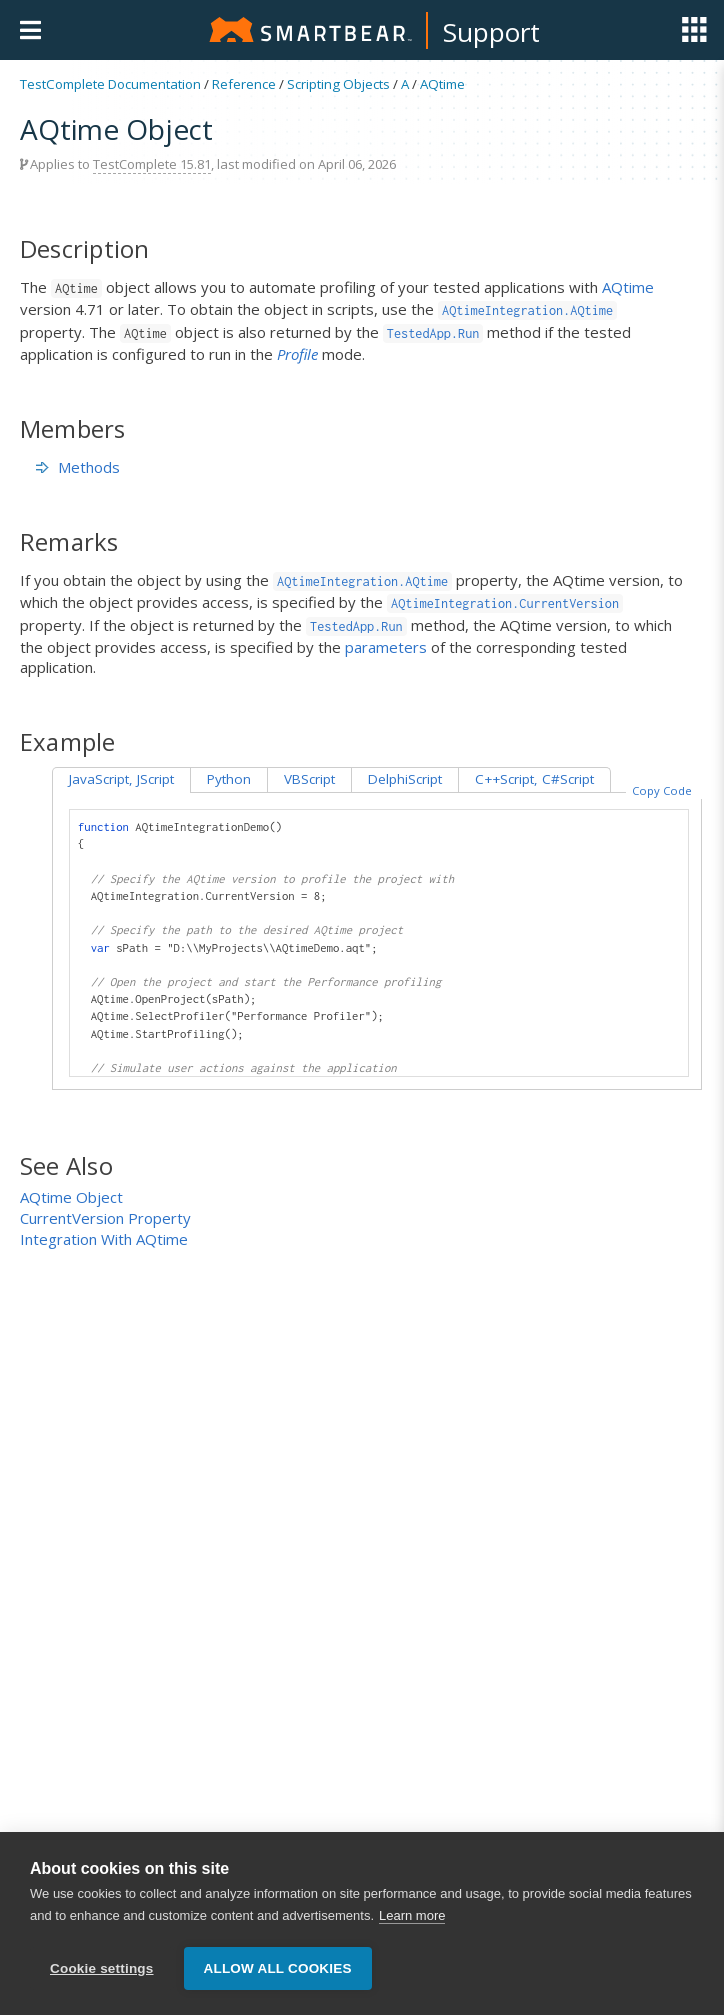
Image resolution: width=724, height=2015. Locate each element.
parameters (386, 647)
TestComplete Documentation (110, 84)
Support (491, 32)
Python (229, 779)
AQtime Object (71, 1197)
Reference (244, 84)
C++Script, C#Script (534, 779)
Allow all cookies (278, 1982)
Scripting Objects (338, 84)
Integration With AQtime (104, 1239)
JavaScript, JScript (121, 779)
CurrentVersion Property (105, 1218)
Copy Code (662, 790)
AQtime (442, 84)
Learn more (412, 1929)
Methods (78, 467)
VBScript (309, 779)
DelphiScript (405, 779)
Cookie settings (102, 1982)
